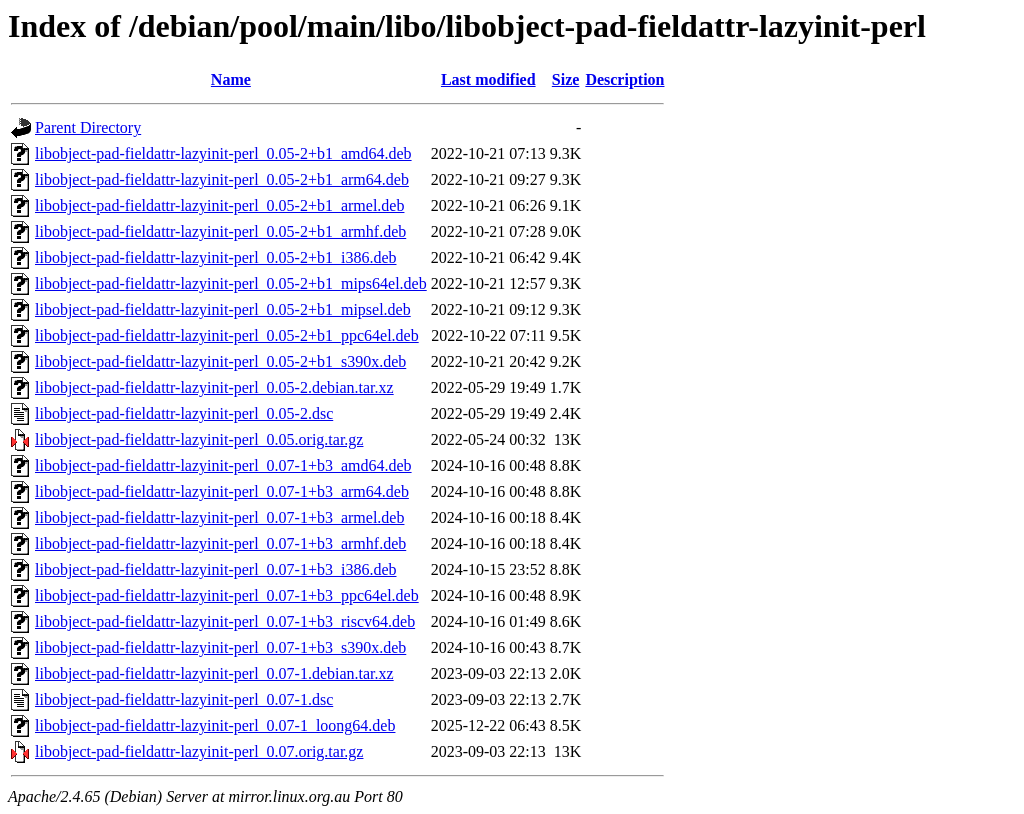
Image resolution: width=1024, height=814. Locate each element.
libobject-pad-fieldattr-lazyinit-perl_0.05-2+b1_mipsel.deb (223, 309)
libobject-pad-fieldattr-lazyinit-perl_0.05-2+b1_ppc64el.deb (227, 335)
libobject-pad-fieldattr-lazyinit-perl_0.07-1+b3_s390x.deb (220, 647)
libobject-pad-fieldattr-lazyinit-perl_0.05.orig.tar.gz (199, 439)
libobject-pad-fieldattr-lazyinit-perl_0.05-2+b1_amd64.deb (223, 153)
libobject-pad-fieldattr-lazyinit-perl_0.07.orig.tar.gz (199, 751)
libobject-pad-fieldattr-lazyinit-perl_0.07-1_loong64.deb (215, 725)
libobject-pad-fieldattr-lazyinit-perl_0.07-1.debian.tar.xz (214, 673)
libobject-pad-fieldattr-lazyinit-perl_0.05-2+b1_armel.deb (219, 205)
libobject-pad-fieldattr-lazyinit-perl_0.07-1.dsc (184, 699)
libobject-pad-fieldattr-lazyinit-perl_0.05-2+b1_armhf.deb (220, 231)
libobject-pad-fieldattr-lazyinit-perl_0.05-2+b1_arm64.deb (222, 179)
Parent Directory (88, 127)
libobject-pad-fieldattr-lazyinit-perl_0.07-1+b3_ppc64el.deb (227, 595)
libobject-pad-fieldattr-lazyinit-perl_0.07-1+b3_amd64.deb (223, 465)
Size (566, 79)
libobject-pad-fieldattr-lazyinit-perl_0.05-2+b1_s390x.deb (220, 361)
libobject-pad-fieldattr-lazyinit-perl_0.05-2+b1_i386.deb (215, 257)
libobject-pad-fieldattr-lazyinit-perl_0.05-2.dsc (184, 413)
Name (231, 79)
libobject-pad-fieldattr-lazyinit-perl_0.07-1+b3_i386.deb (215, 569)
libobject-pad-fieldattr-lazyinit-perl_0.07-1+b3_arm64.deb (222, 491)
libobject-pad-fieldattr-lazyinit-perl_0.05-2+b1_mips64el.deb (231, 283)
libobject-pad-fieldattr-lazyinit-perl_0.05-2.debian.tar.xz (214, 387)
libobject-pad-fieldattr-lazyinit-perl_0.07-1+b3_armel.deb (219, 517)
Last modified (488, 79)
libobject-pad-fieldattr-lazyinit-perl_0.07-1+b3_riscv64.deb (225, 621)
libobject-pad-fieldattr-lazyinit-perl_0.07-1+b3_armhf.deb (220, 543)
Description (624, 79)
